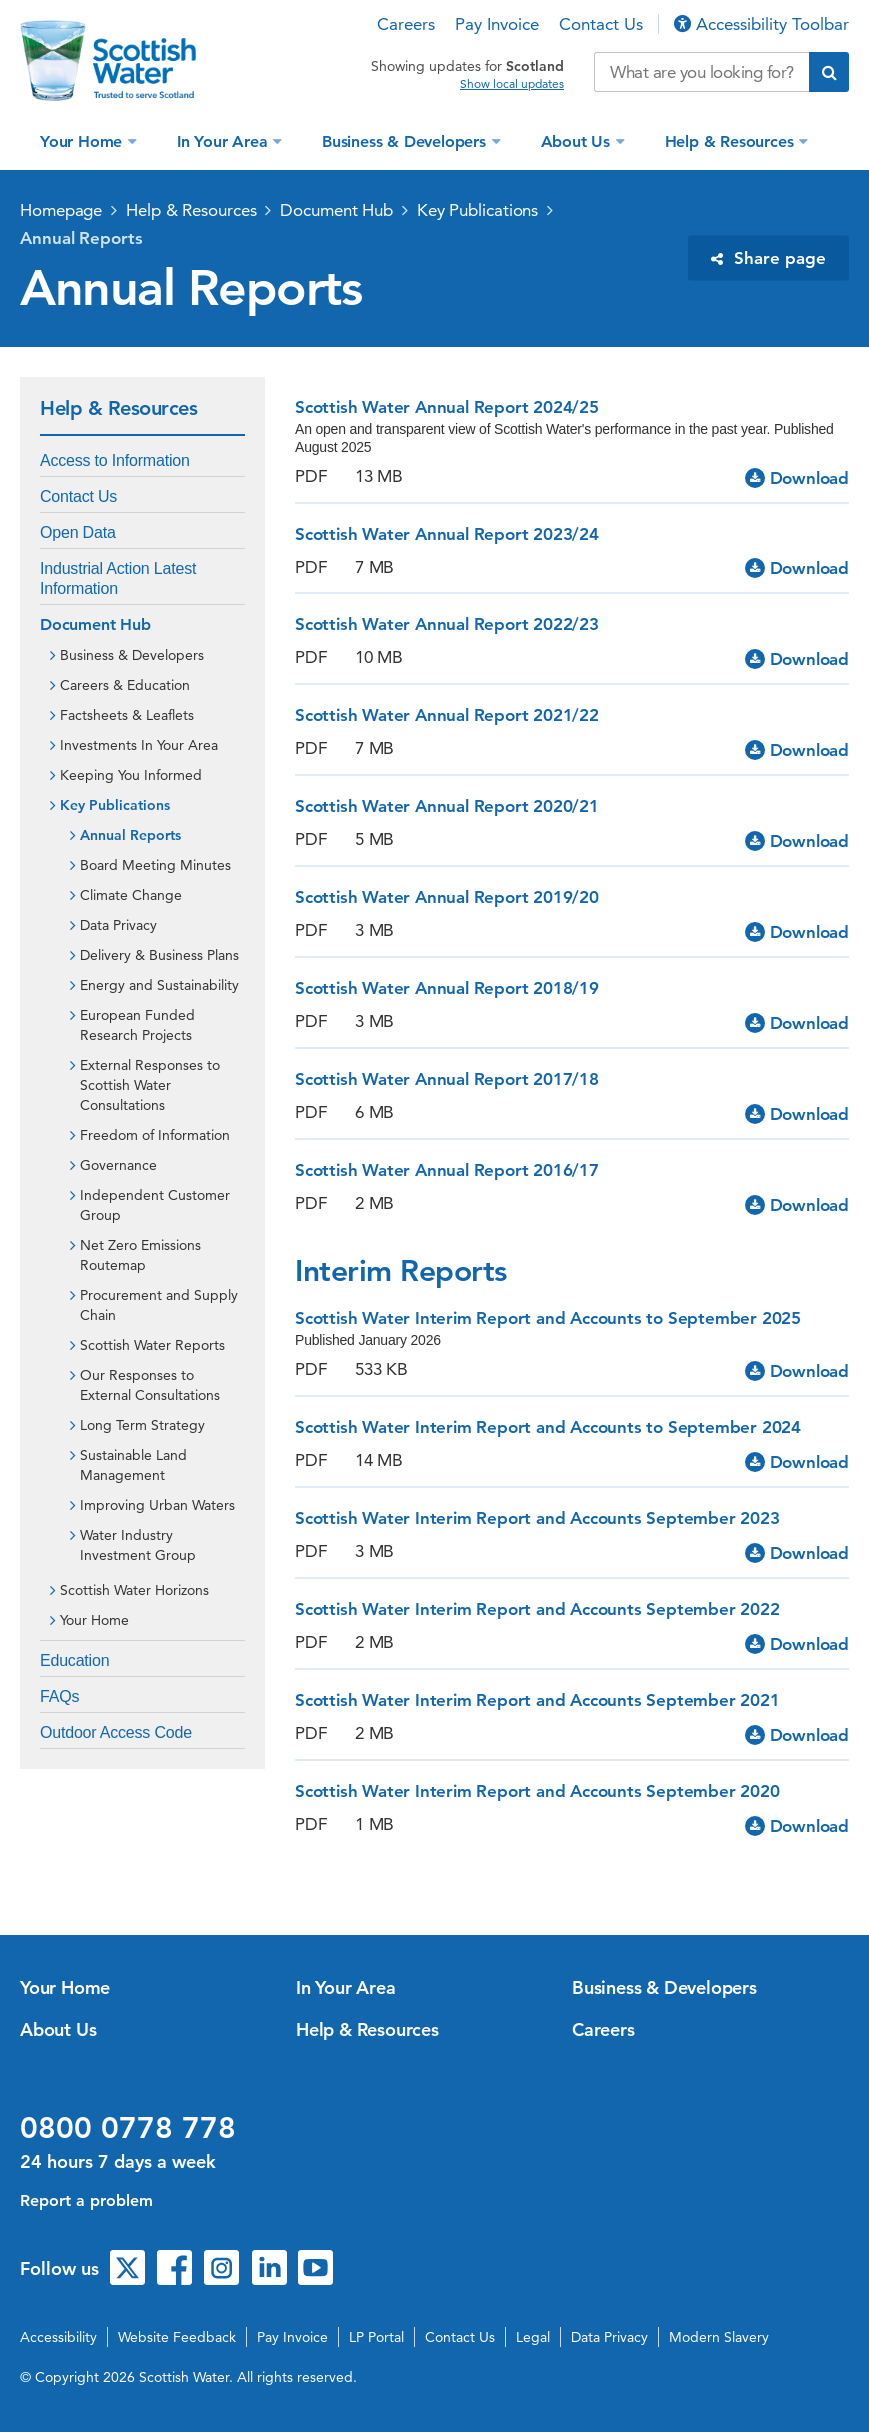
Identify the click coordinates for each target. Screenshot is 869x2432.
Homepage (61, 210)
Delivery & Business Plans (159, 955)
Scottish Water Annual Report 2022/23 (447, 624)
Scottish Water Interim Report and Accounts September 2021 (537, 1700)
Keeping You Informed (131, 775)
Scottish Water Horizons (134, 1590)
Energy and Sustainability (159, 985)
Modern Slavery (719, 2337)
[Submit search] (829, 72)
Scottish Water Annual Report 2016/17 (447, 1170)
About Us (578, 141)
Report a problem (86, 2200)
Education (74, 1660)
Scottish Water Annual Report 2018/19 (447, 988)
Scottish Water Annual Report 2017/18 (447, 1079)
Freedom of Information (155, 1135)
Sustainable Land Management (133, 1465)
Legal (533, 2337)
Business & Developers (406, 141)
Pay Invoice (497, 24)
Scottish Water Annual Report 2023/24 (447, 534)
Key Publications (477, 210)
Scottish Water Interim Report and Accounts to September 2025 (548, 1318)
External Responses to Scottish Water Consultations (150, 1085)
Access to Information (115, 460)
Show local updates (512, 84)
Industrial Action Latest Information (118, 578)
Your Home (83, 141)
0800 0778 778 (128, 2128)
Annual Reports (81, 238)
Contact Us (601, 24)
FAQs (59, 1696)
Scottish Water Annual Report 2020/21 (447, 806)
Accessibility (58, 2337)
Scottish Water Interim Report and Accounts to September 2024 (548, 1427)
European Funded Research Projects (137, 1025)
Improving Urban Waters (157, 1505)
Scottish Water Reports (152, 1345)
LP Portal (376, 2337)
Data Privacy (118, 925)
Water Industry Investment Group (138, 1545)
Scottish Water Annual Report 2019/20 (447, 897)
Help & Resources (732, 141)
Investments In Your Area (139, 745)
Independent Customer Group (155, 1205)
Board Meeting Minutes (155, 865)
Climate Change (131, 895)
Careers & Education (125, 685)
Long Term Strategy (142, 1425)
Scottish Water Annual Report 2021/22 (447, 715)
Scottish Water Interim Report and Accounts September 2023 (537, 1518)
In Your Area (224, 141)
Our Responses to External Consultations (150, 1385)
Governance (118, 1165)
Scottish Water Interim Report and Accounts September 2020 (537, 1791)
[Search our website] (701, 72)
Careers (406, 24)
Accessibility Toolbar (761, 24)
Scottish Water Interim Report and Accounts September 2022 (537, 1609)
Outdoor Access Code (116, 1732)
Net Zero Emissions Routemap (140, 1255)
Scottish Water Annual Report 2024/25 (447, 407)
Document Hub (336, 210)
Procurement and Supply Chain (159, 1305)
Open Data (78, 532)
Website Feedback (177, 2337)
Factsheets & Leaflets (127, 715)
